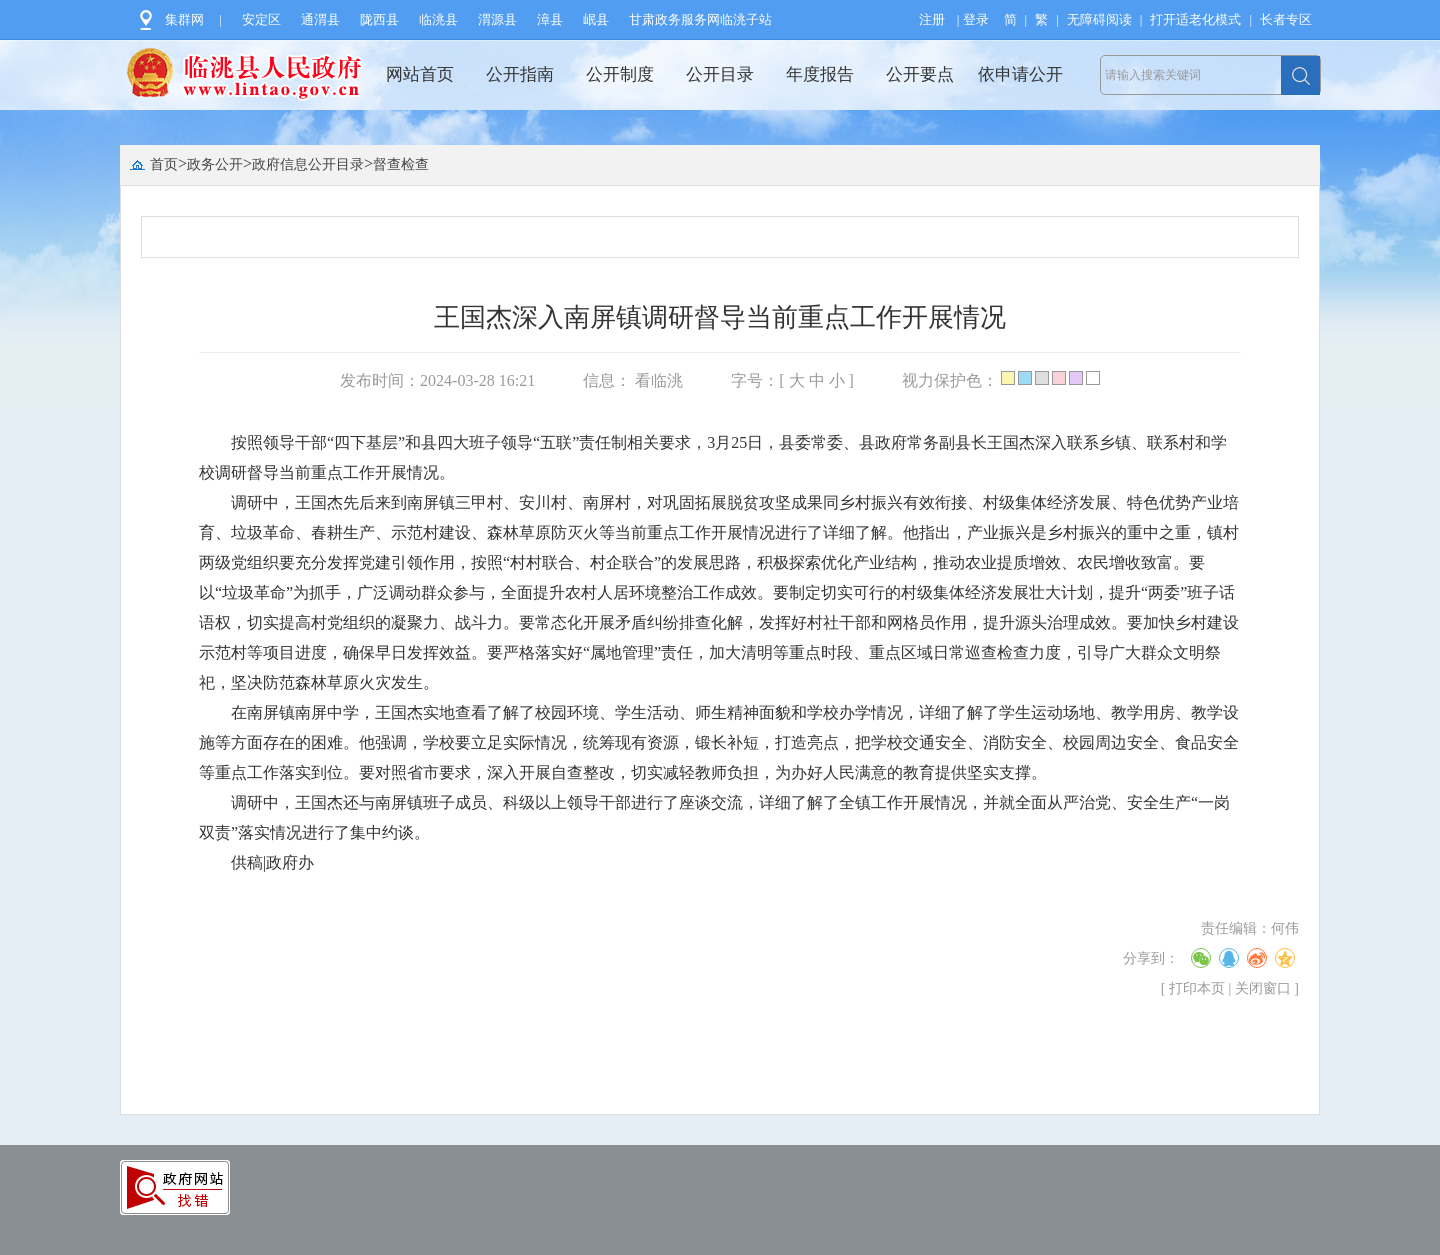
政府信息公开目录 (308, 164)
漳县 (550, 19)
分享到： (1151, 958)
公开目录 (720, 74)
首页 (164, 164)
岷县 (596, 19)
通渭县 (320, 19)
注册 (932, 19)
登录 (976, 19)
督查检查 (401, 164)
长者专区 (1286, 19)
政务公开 (215, 164)
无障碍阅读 (1099, 19)
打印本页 (1197, 988)
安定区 (261, 19)
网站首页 (420, 74)
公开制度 (620, 74)
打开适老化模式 (1195, 19)
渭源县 (497, 19)
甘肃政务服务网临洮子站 (700, 19)
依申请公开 (1020, 74)
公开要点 (920, 74)
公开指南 (520, 74)
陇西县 (379, 19)
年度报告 (820, 74)
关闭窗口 (1263, 988)
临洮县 (438, 19)
